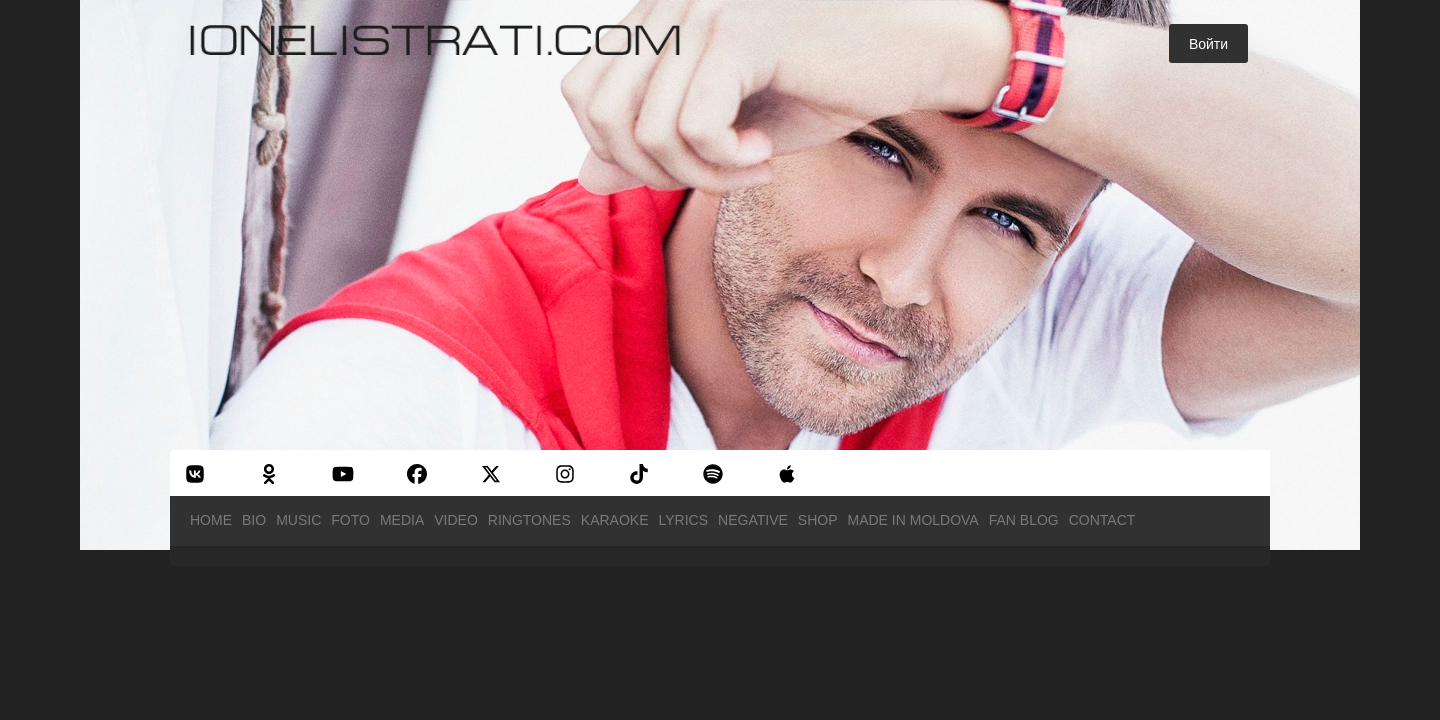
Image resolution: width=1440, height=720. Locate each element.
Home (211, 520)
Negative (753, 520)
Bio (254, 520)
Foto (350, 520)
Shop (818, 520)
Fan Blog (1024, 520)
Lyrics (684, 520)
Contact (1102, 520)
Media (402, 520)
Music (298, 520)
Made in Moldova (913, 520)
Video (456, 520)
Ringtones (529, 520)
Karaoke (615, 520)
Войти (1208, 44)
